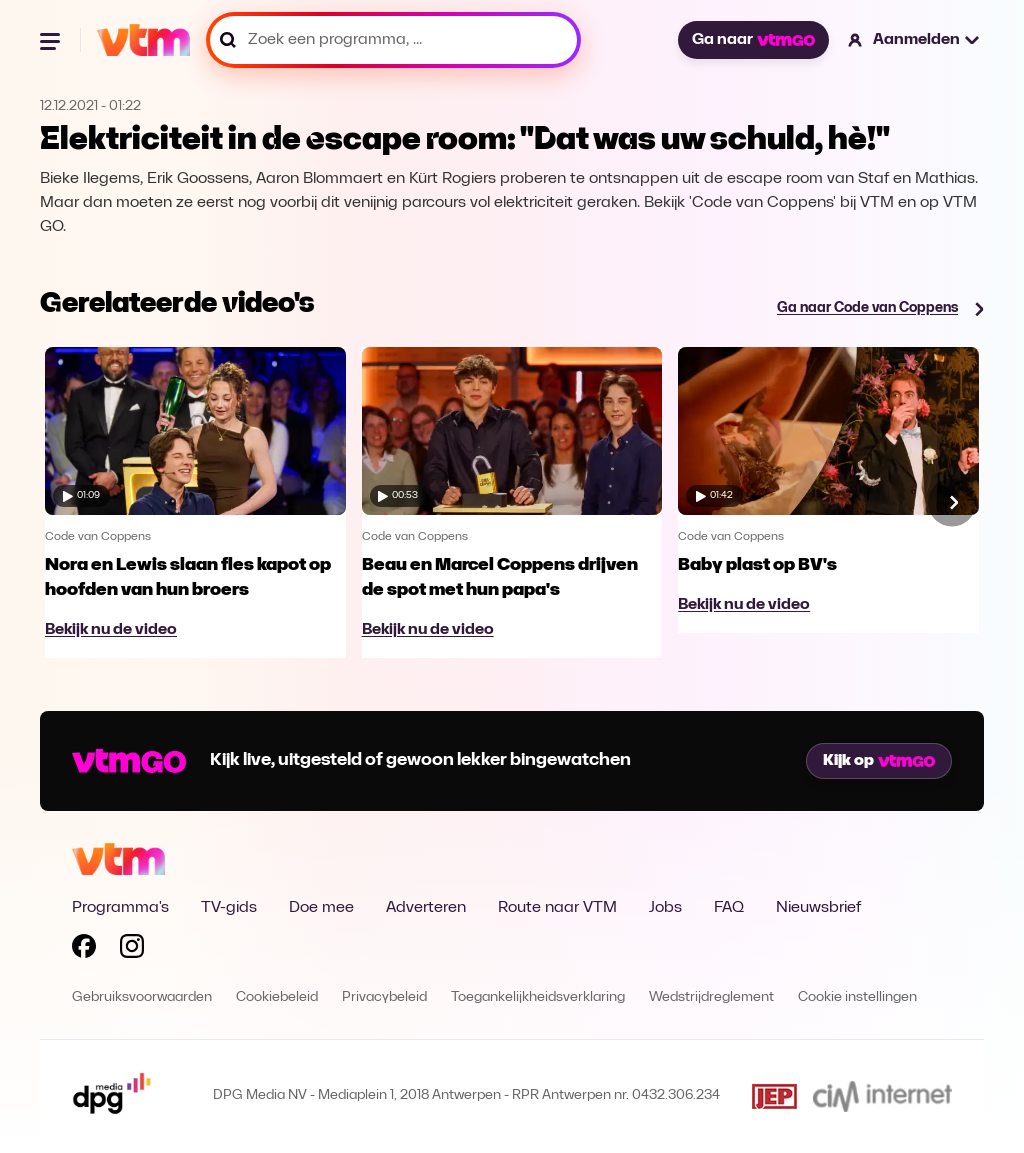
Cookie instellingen (857, 997)
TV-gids (229, 908)
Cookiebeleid (277, 997)
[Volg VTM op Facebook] (84, 950)
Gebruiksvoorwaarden (142, 997)
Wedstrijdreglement (711, 997)
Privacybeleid (384, 997)
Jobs (665, 908)
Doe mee (321, 908)
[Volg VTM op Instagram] (132, 950)
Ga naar (753, 40)
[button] (914, 40)
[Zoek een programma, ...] (393, 40)
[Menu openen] (52, 40)
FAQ (729, 908)
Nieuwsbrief (818, 908)
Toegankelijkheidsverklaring (538, 997)
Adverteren (426, 908)
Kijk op (879, 761)
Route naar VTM (557, 908)
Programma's (120, 908)
